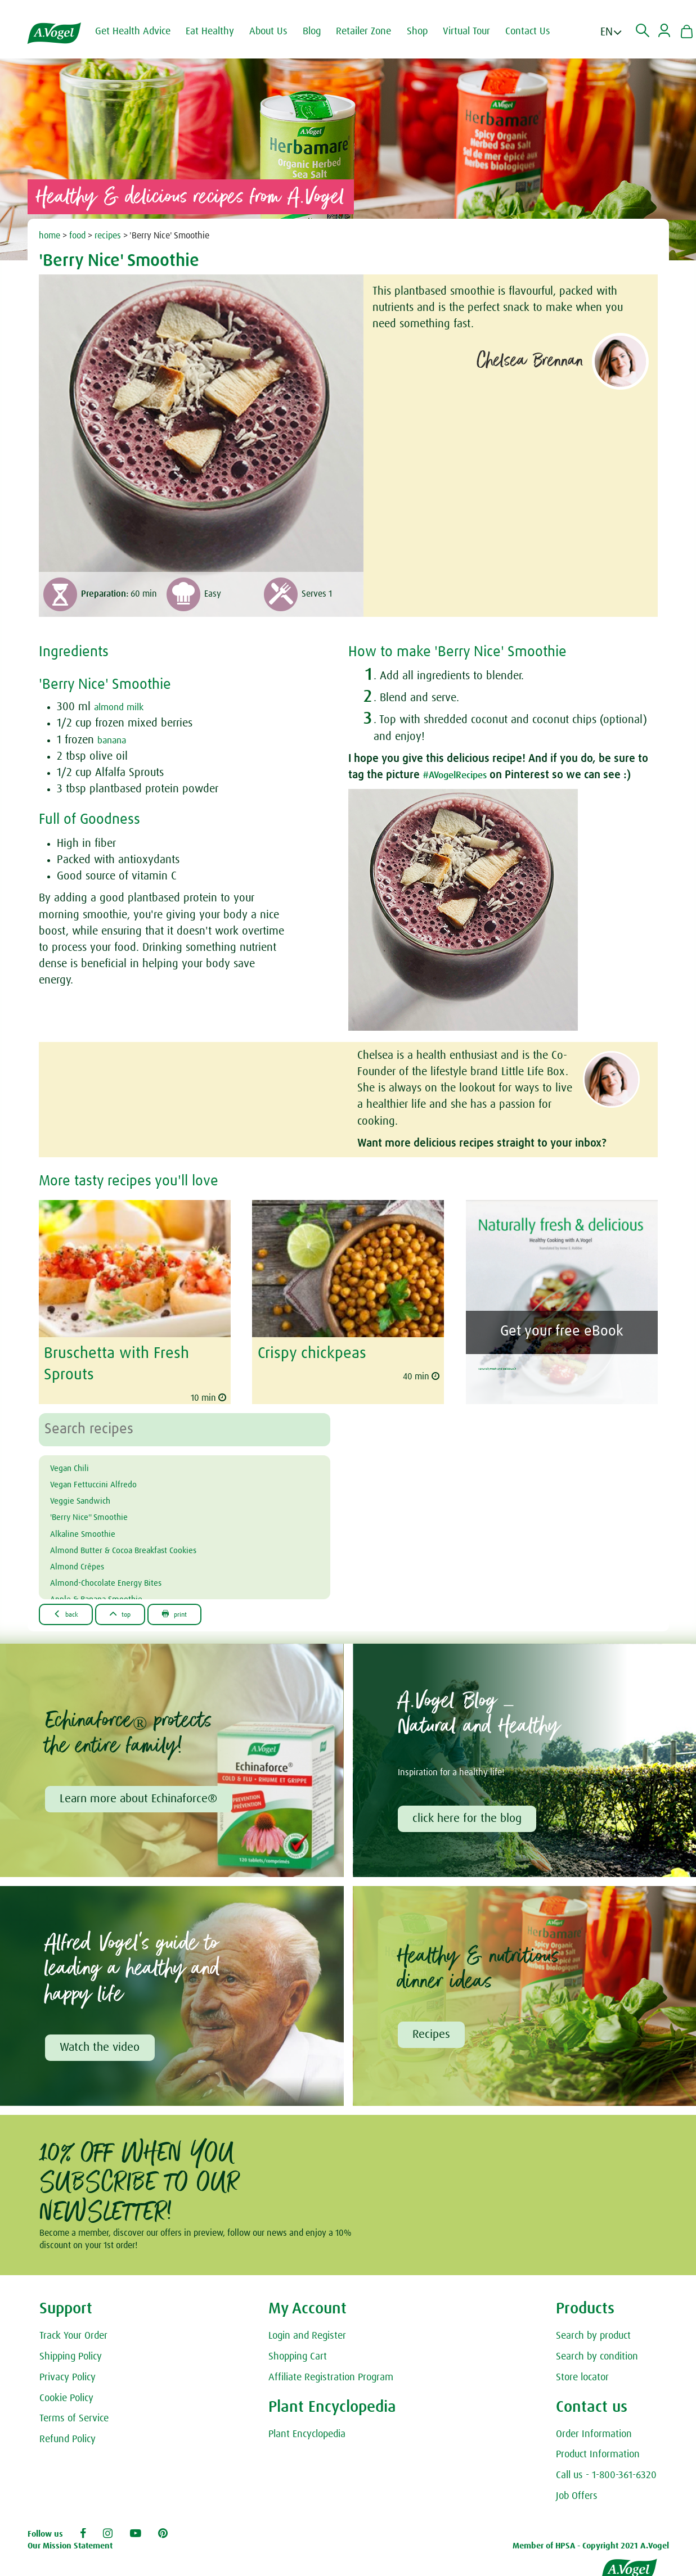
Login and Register (307, 2338)
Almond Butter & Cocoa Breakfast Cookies (148, 1545)
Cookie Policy (66, 2400)
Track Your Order (73, 2338)
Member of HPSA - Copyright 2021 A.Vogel (591, 2548)
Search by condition (597, 2358)
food (77, 235)
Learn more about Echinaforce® (140, 1797)
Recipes (433, 2035)
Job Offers (577, 2498)
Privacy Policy (67, 2379)
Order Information (594, 2436)
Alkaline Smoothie (93, 1529)
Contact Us (540, 31)
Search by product (593, 2338)
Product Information (598, 2457)
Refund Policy (67, 2442)
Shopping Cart (297, 2358)
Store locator (582, 2379)
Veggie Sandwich (90, 1496)
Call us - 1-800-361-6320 (606, 2478)
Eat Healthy (222, 31)
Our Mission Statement (70, 2548)
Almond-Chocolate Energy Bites (124, 1578)
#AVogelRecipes (461, 775)
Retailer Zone (375, 31)
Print (205, 1610)
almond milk (124, 706)
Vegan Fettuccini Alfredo (107, 1479)
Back (72, 1610)
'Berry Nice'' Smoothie (102, 1512)
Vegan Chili (76, 1463)
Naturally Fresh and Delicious (559, 1362)
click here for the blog (469, 1817)
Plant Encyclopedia (306, 2436)
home (49, 235)
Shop (429, 31)
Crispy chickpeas (307, 1352)
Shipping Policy (70, 2358)
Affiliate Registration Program (330, 2379)
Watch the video (102, 2048)
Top (138, 1610)
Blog (324, 31)
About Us (281, 31)
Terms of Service (74, 2421)
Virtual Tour (478, 31)
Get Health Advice (145, 31)
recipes (108, 235)
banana (115, 740)
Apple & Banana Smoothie (113, 1594)
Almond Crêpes (86, 1561)
